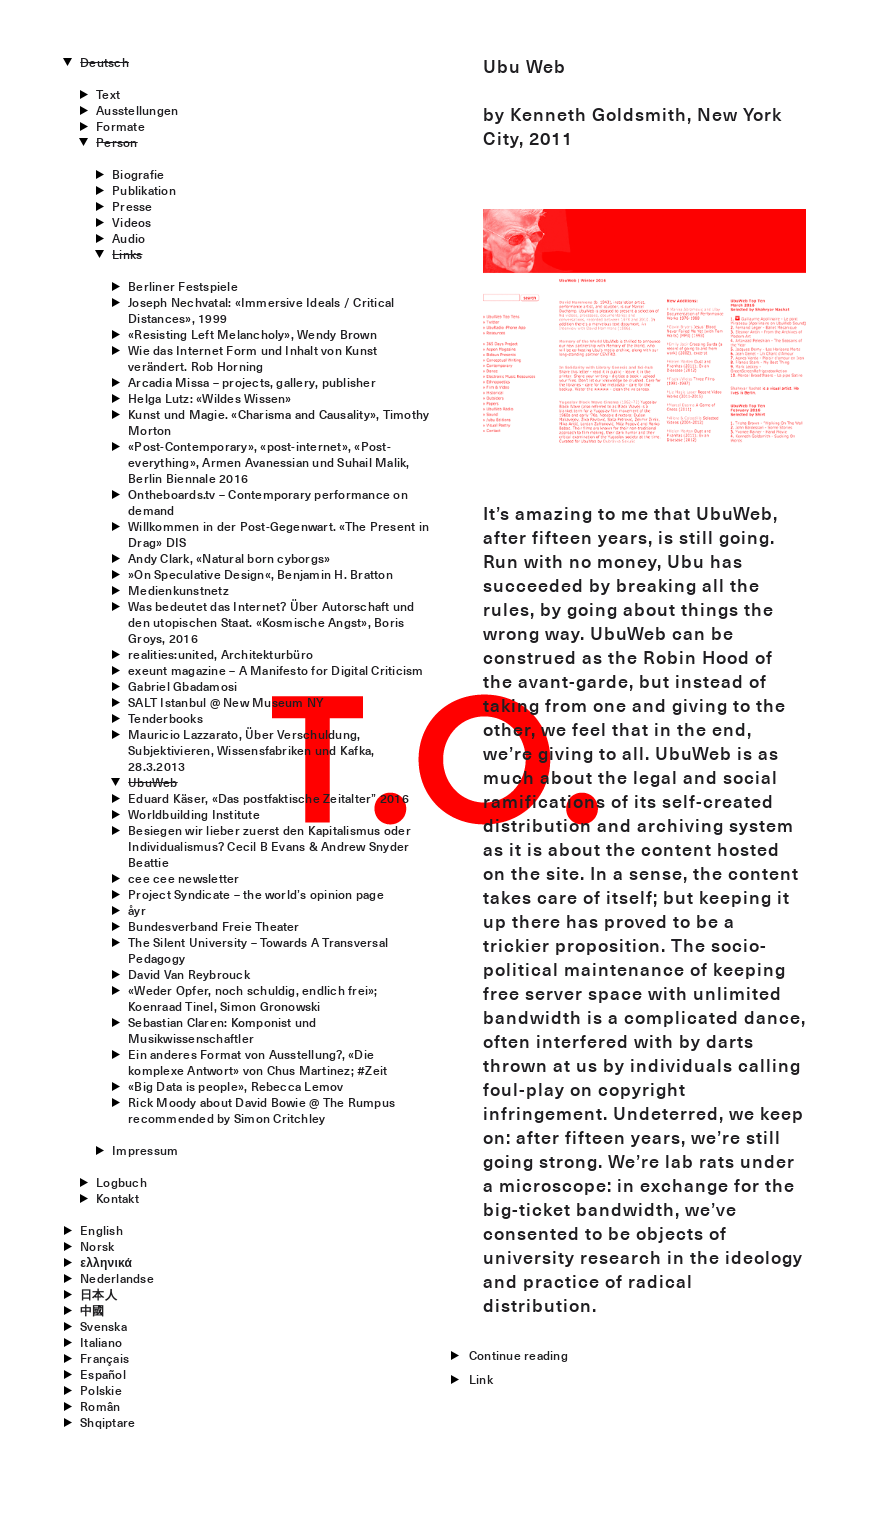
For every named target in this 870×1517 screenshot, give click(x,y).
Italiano (101, 1342)
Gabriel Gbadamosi (182, 686)
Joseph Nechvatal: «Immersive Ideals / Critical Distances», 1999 (261, 310)
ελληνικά (106, 1262)
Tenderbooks (165, 718)
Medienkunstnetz (178, 590)
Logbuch (121, 1182)
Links (127, 254)
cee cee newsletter (183, 878)
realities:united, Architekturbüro (220, 654)
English (101, 1230)
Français (104, 1358)
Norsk (97, 1246)
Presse (132, 206)
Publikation (144, 190)
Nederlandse (117, 1278)
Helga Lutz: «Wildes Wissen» (209, 398)
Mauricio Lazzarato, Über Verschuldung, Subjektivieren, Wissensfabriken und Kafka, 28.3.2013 (251, 750)
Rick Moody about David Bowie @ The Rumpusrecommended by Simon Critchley (261, 1110)
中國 (92, 1310)
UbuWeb (152, 782)
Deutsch (104, 62)
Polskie (101, 1390)
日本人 (98, 1294)
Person (116, 142)
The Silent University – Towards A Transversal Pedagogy (258, 950)
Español (103, 1374)
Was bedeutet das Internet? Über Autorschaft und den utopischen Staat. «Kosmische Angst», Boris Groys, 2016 (271, 622)
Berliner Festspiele (183, 286)
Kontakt (117, 1198)
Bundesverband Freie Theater (213, 926)
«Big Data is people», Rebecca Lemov (235, 1086)
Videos (131, 222)
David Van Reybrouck (189, 974)
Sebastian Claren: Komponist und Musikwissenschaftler (222, 1030)
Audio (128, 238)
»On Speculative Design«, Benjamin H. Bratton (260, 574)
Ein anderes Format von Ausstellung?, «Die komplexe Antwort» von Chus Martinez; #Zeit (257, 1062)
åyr (137, 910)
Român (100, 1406)
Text (108, 94)
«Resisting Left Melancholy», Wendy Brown (252, 334)
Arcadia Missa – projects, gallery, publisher (252, 382)
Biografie (138, 174)
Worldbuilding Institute (194, 814)
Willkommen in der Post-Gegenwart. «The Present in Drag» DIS (278, 534)
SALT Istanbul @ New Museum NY (226, 702)
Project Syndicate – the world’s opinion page (256, 894)
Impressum (145, 1150)
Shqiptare (107, 1422)
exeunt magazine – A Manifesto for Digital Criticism (275, 670)
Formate (120, 126)
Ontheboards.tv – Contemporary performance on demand (268, 502)
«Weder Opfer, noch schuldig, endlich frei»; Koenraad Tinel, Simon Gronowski (252, 998)
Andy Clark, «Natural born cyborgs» (229, 558)
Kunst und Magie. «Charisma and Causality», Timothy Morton (278, 422)
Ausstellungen (137, 110)
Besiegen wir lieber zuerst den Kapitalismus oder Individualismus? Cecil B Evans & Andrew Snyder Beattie (269, 846)
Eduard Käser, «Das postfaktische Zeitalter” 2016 (268, 798)
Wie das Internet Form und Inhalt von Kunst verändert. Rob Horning (252, 358)
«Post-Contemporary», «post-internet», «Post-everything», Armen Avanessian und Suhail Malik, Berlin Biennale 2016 (268, 462)
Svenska (103, 1326)
